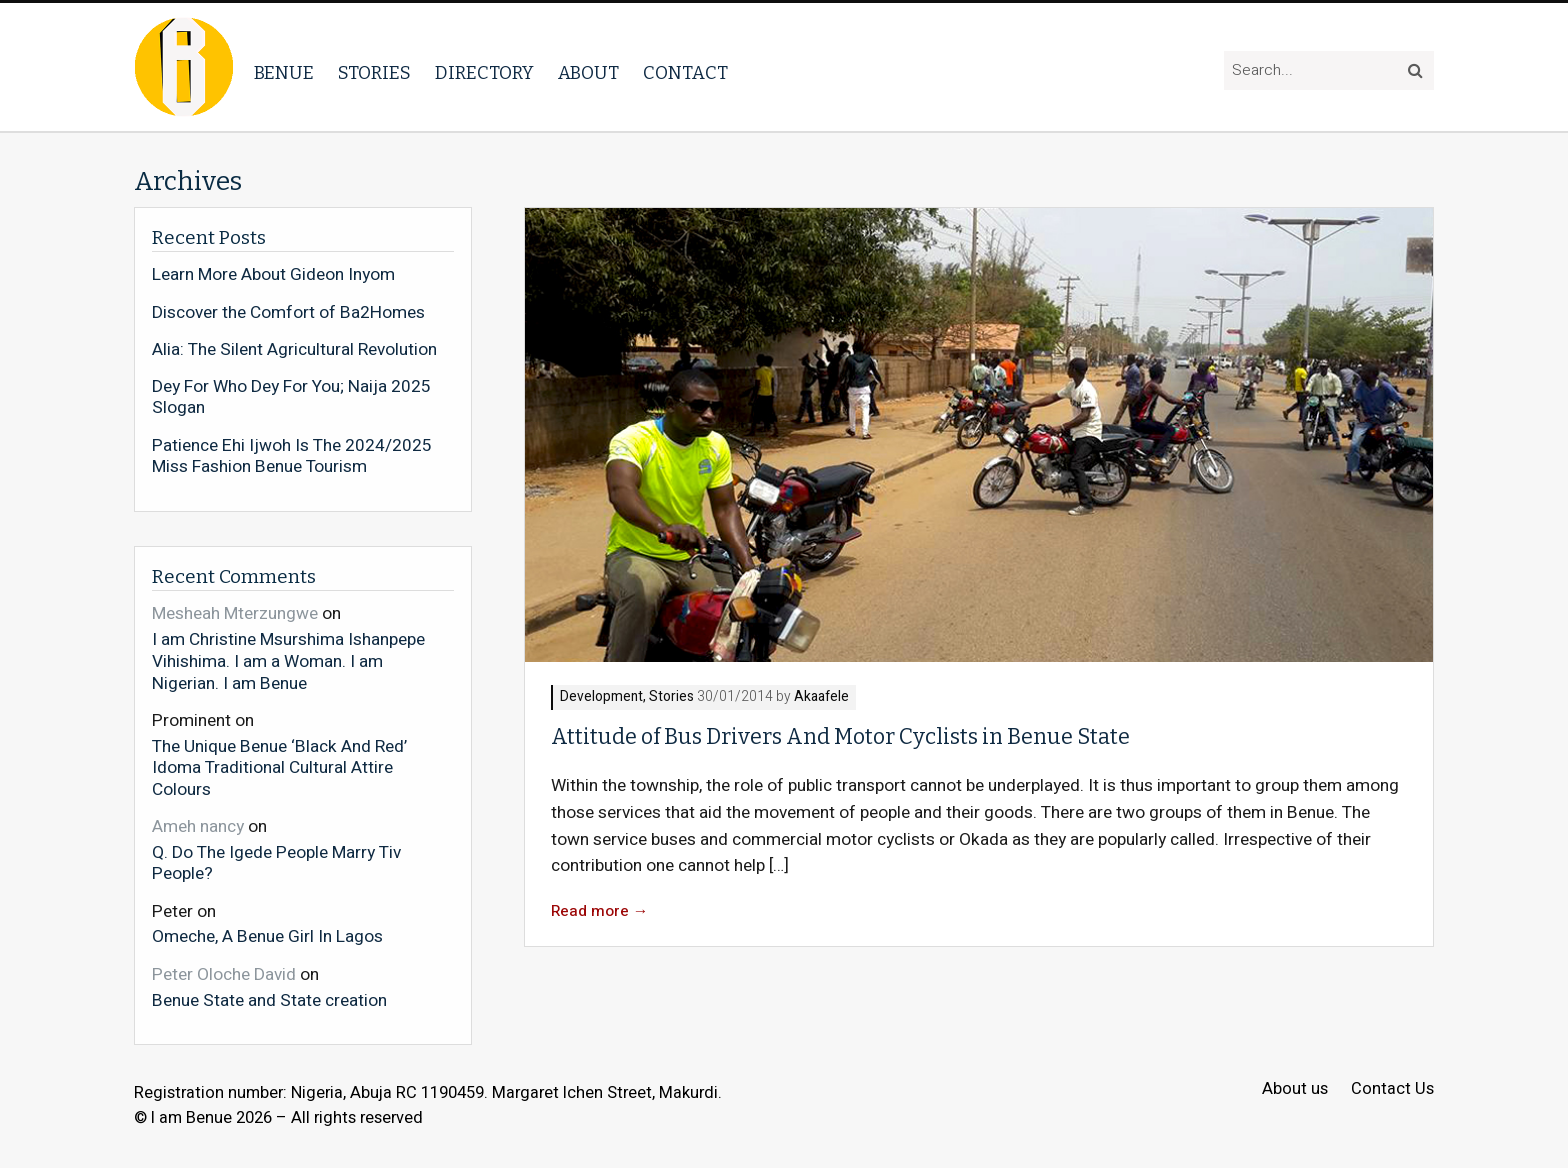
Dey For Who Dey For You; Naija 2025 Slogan (291, 397)
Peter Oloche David (224, 974)
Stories (374, 73)
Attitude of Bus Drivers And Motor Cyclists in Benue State (840, 737)
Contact (685, 73)
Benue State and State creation (269, 1000)
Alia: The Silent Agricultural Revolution (294, 350)
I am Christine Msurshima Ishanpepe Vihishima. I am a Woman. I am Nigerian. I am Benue (288, 660)
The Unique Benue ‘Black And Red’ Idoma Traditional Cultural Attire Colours (279, 767)
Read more (600, 911)
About (588, 73)
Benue (284, 73)
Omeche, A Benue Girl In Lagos (267, 936)
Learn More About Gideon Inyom (273, 275)
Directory (484, 73)
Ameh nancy (198, 826)
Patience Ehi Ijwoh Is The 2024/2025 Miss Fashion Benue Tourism (292, 456)
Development (601, 697)
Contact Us (1392, 1089)
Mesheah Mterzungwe (235, 613)
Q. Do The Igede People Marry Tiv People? (276, 862)
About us (1295, 1089)
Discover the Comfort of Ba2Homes (288, 313)
